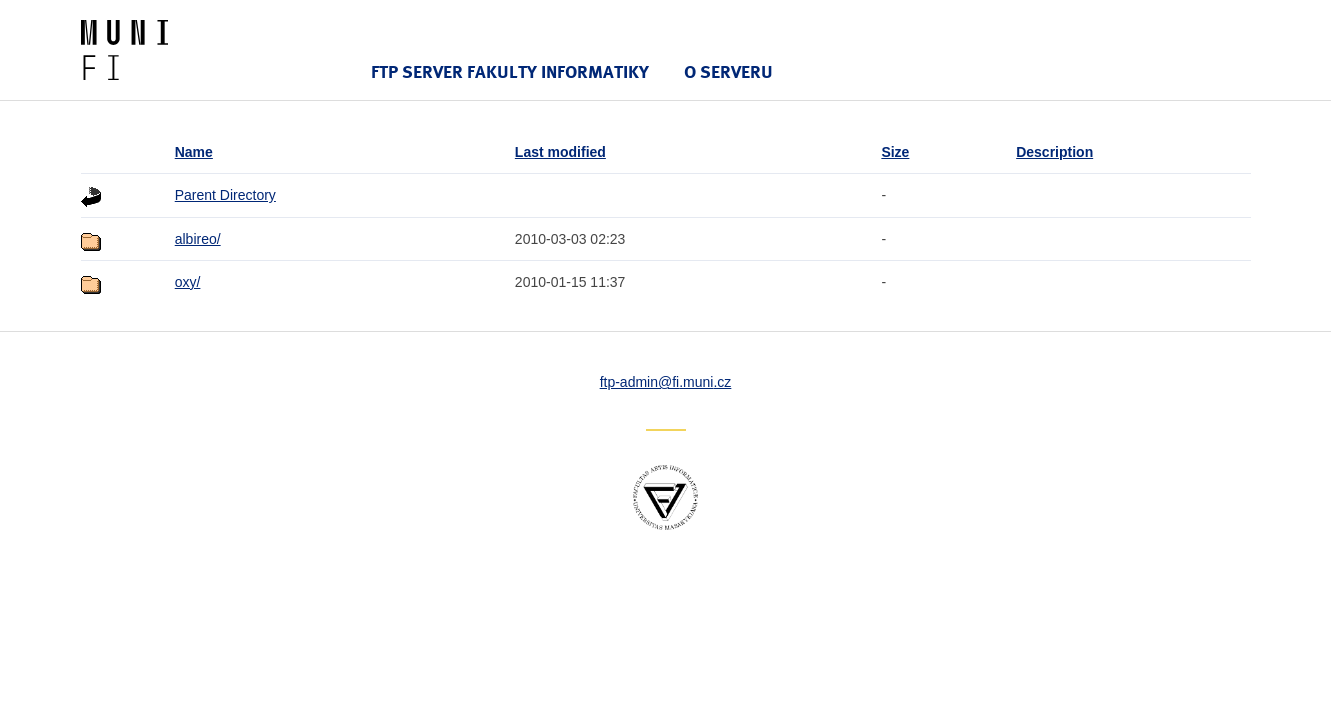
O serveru (728, 71)
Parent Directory (225, 195)
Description (1054, 152)
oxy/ (188, 282)
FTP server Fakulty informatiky (510, 71)
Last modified (560, 152)
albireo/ (198, 239)
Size (895, 152)
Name (194, 152)
